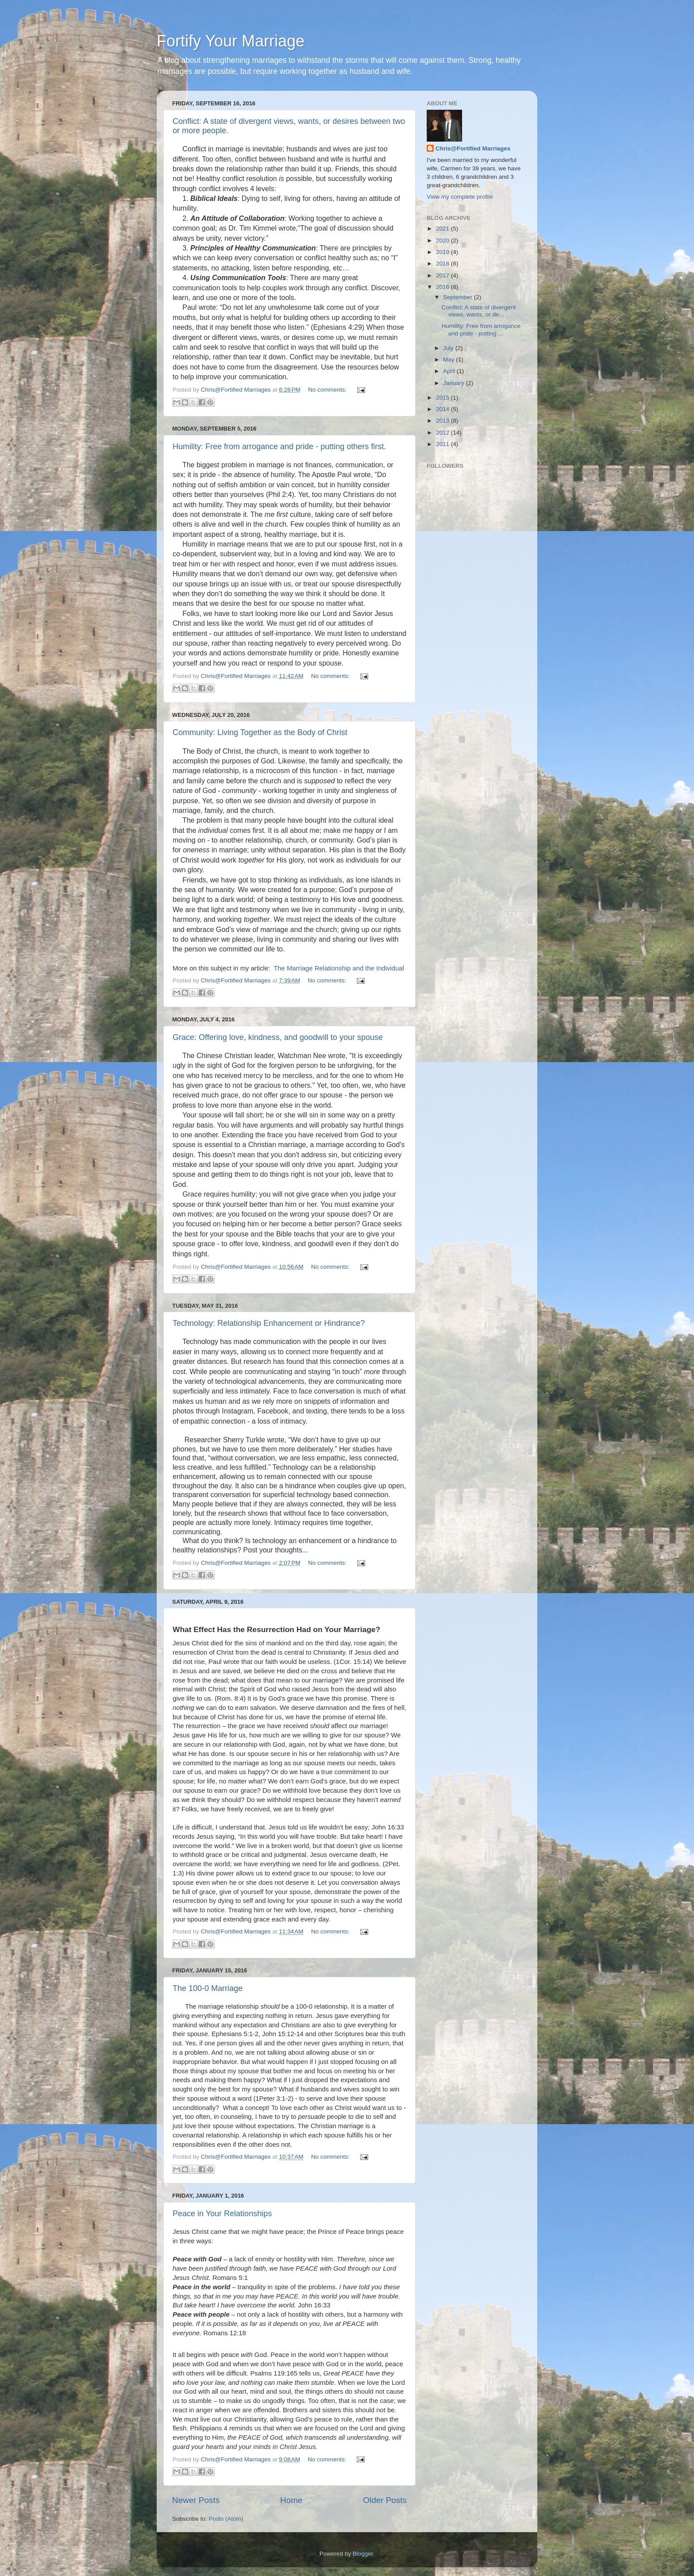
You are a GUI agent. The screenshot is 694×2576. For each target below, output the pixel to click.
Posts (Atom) (226, 2518)
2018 (443, 263)
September (458, 297)
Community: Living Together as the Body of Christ (260, 732)
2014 (443, 409)
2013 (443, 420)
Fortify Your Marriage (231, 41)
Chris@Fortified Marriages (473, 148)
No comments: (328, 389)
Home (291, 2500)
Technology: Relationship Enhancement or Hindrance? (269, 1323)
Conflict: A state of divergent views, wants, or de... (479, 311)
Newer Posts (196, 2500)
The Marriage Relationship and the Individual (338, 968)
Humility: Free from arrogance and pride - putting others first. (279, 446)
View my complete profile (460, 196)
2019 (443, 252)
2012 (443, 432)
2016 (443, 287)
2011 (443, 444)
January (454, 383)
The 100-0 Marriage (208, 1988)
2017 (443, 275)
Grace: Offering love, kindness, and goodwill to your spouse (278, 1037)
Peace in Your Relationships (222, 2213)
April (450, 371)
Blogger (363, 2553)
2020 (443, 240)
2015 (443, 397)
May (449, 359)
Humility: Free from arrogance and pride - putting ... (481, 329)
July (449, 348)
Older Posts (385, 2500)
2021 (443, 228)
